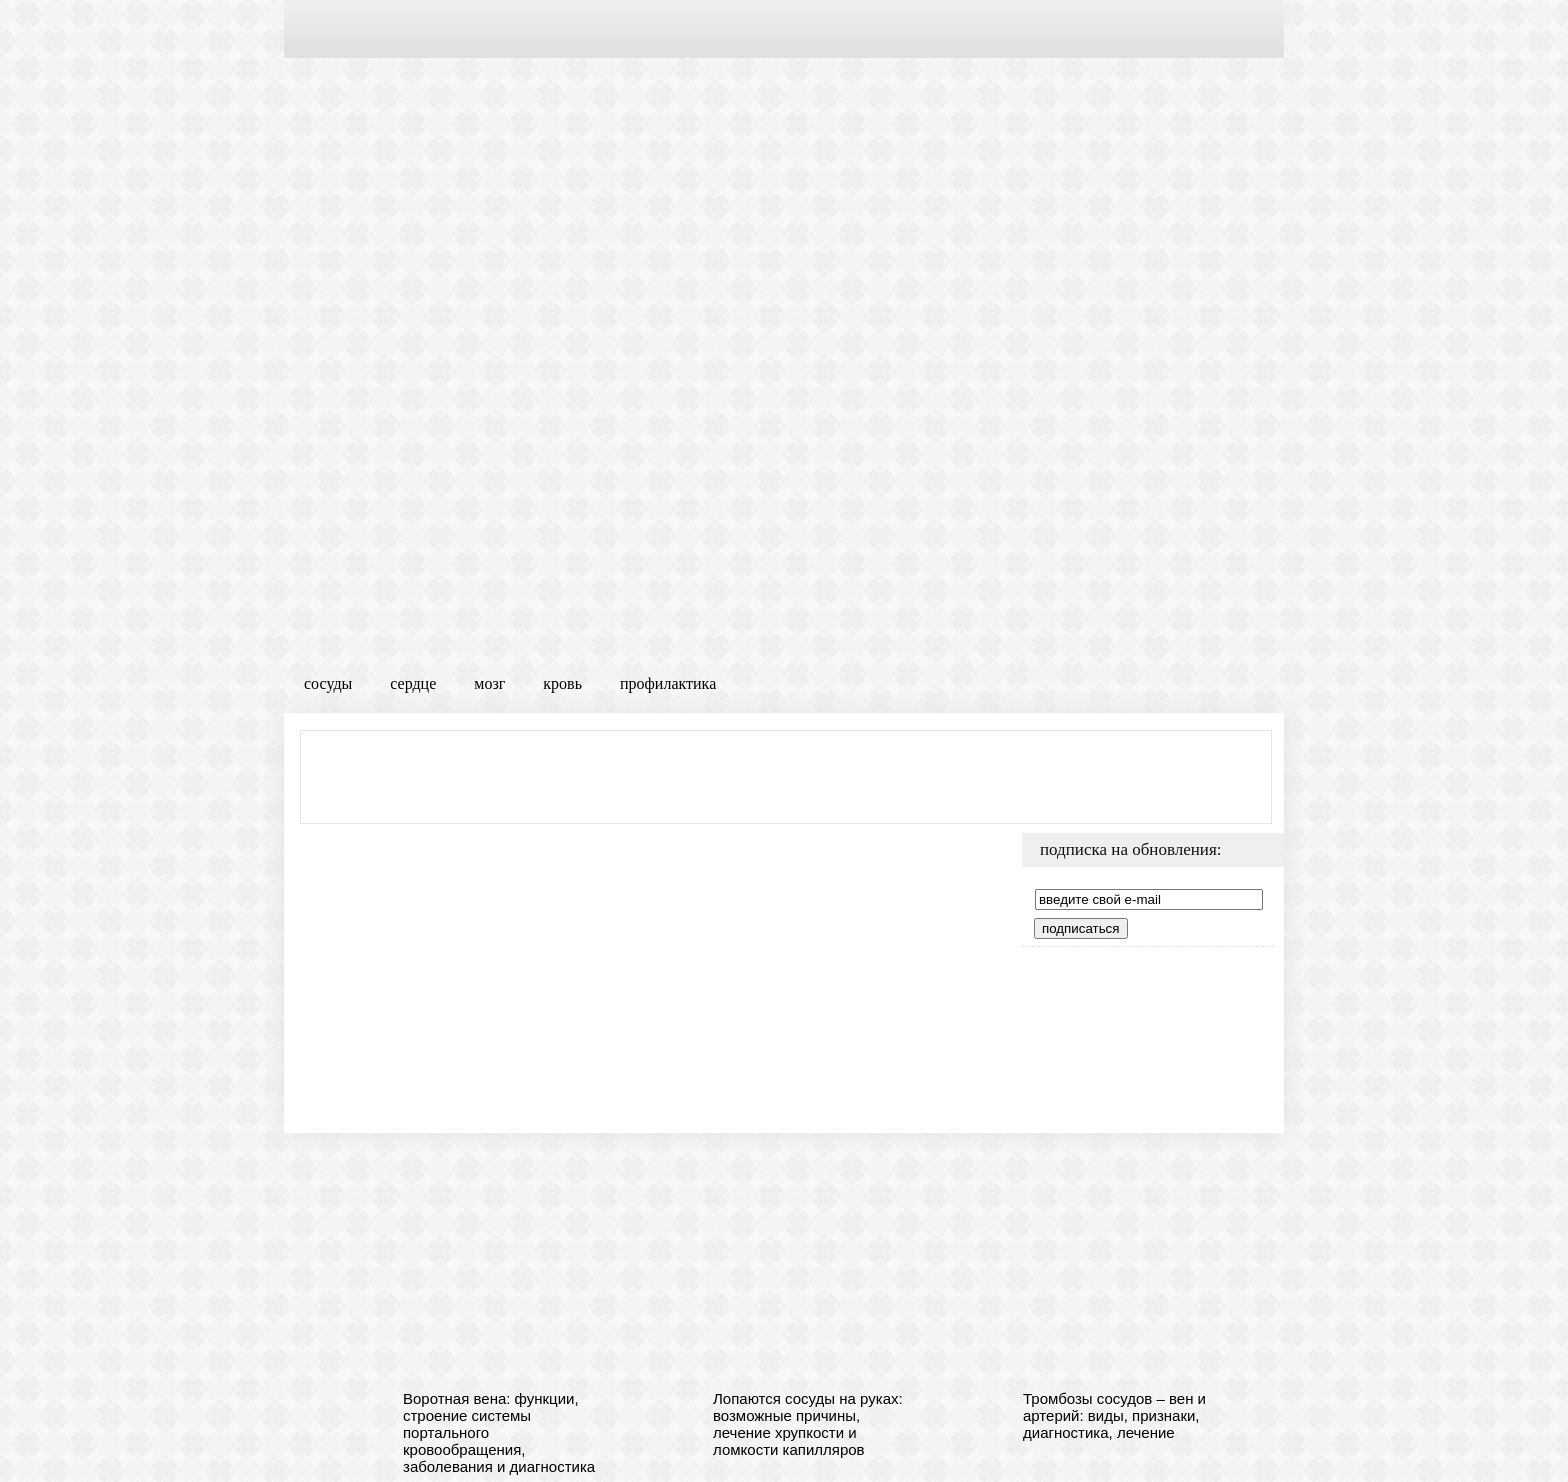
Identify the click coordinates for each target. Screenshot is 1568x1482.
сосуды (328, 683)
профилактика (668, 683)
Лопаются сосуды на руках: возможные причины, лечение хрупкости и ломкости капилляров (808, 1424)
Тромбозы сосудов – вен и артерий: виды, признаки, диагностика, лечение (1114, 1415)
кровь (562, 683)
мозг (489, 683)
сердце (413, 683)
